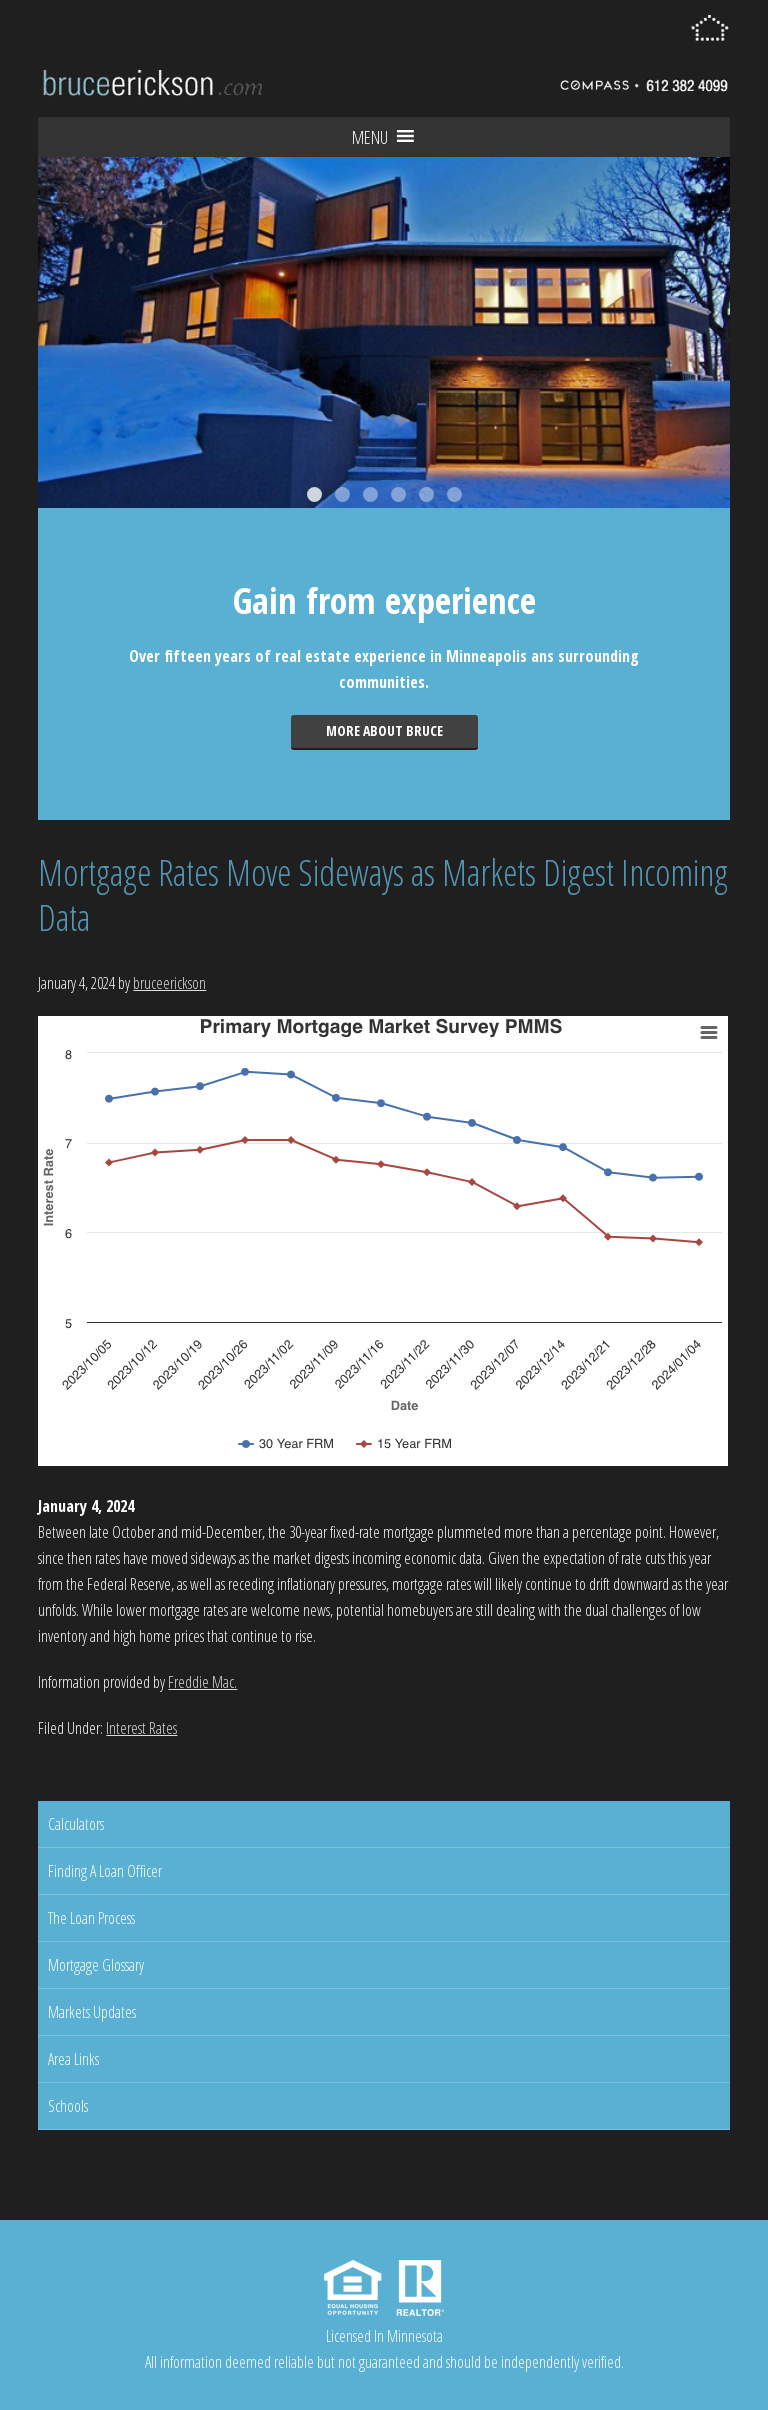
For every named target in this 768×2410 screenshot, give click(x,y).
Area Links (73, 2059)
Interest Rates (141, 1728)
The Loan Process (91, 1918)
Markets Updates (92, 2012)
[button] (370, 137)
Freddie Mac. (202, 1682)
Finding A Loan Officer (105, 1871)
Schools (68, 2106)
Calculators (76, 1824)
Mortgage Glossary (96, 1965)
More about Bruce (384, 730)
